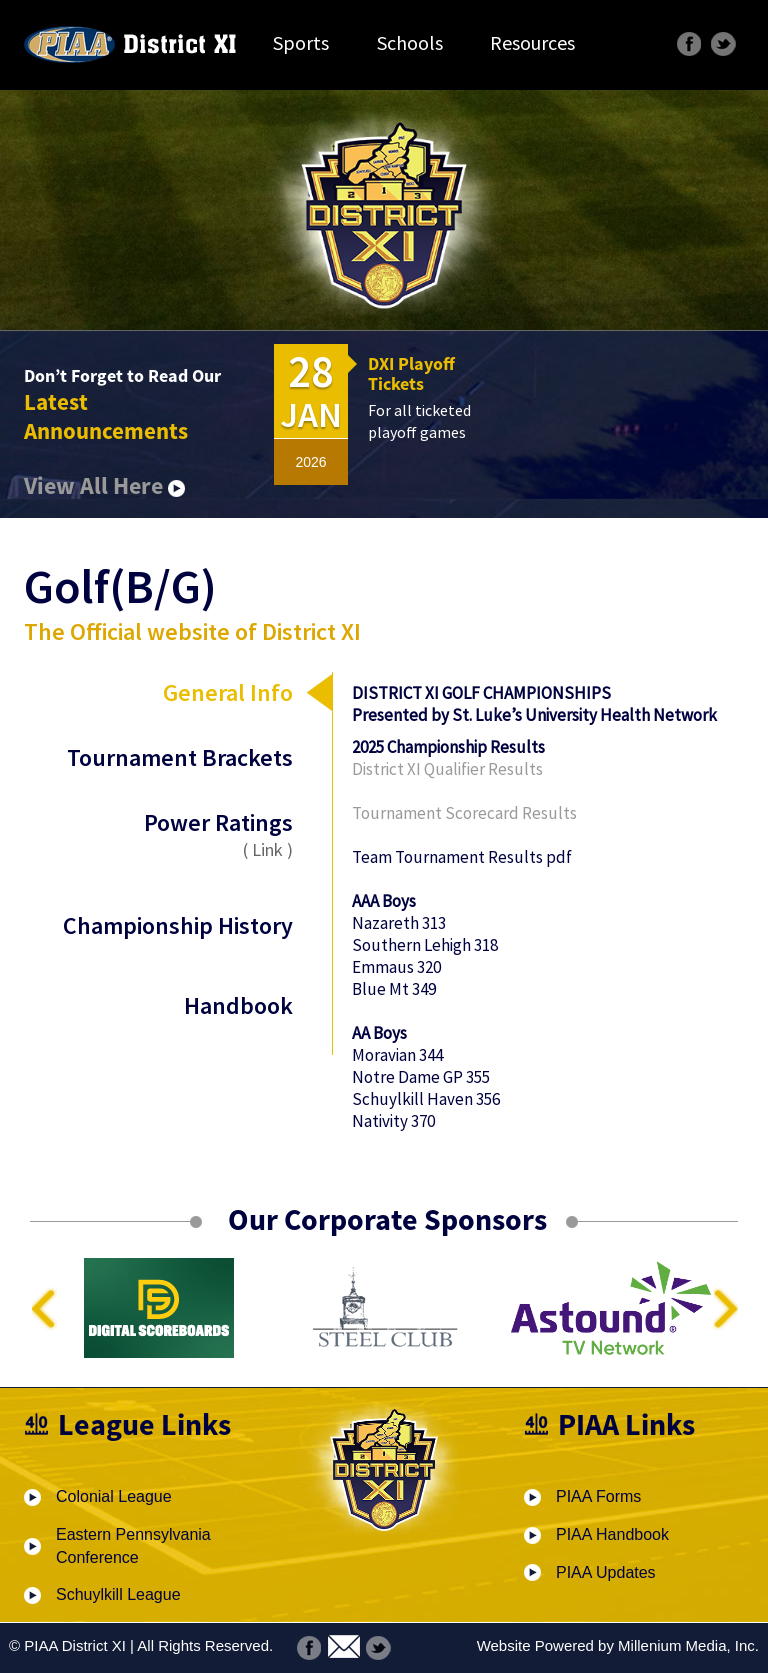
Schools (410, 42)
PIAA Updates (606, 1572)
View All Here (104, 485)
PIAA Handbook (612, 1534)
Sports (301, 42)
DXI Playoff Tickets (411, 373)
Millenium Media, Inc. (688, 1645)
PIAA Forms (598, 1496)
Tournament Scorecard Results (464, 813)
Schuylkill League (118, 1594)
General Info (228, 692)
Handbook (238, 1005)
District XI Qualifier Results (447, 769)
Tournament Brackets (180, 757)
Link (267, 849)
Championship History (178, 925)
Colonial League (114, 1496)
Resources (532, 42)
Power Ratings (178, 834)
